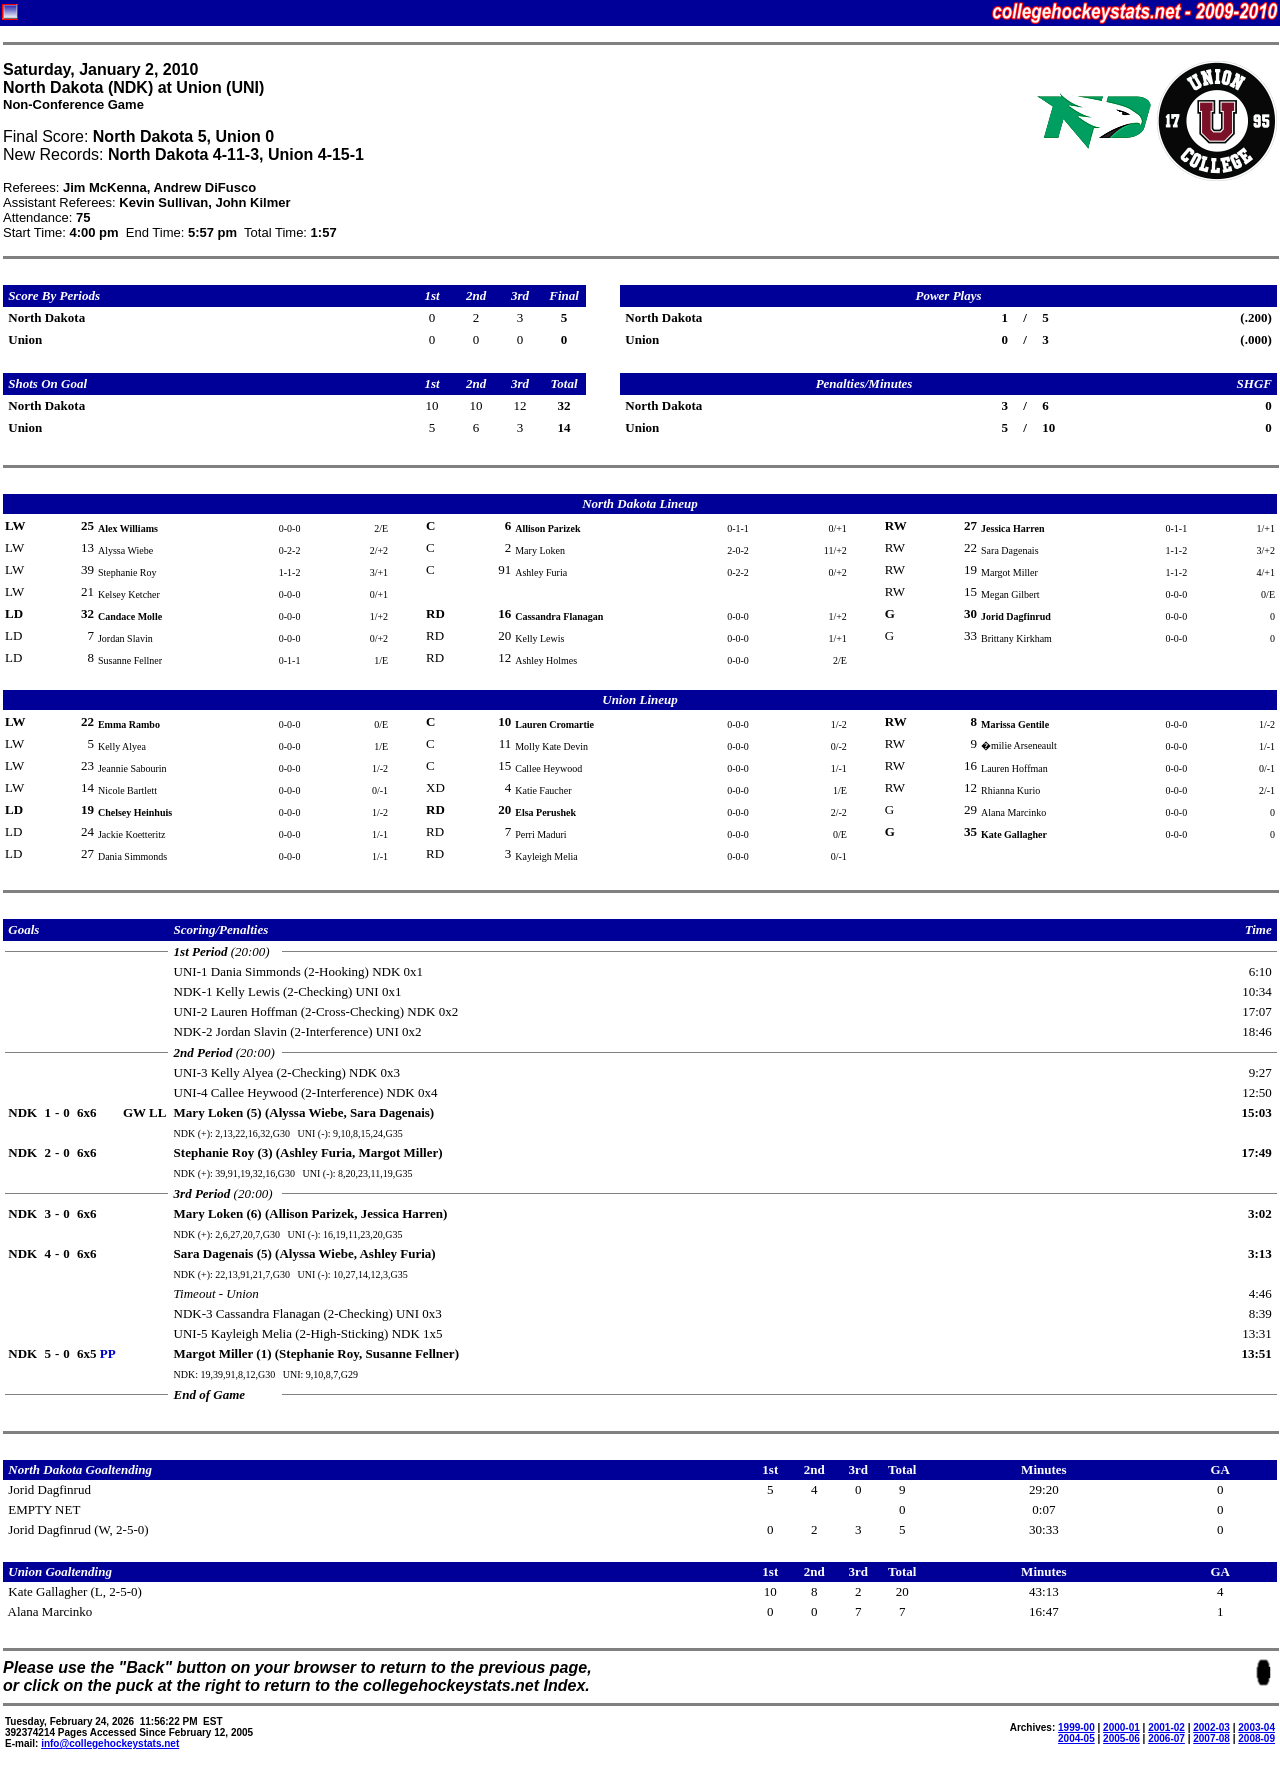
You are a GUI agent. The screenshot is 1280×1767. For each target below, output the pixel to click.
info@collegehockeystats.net (110, 1743)
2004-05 (1076, 1738)
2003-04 (1256, 1727)
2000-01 (1121, 1727)
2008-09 (1256, 1738)
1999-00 (1076, 1727)
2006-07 (1166, 1738)
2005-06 (1121, 1738)
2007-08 (1211, 1738)
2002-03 (1211, 1727)
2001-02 (1166, 1727)
